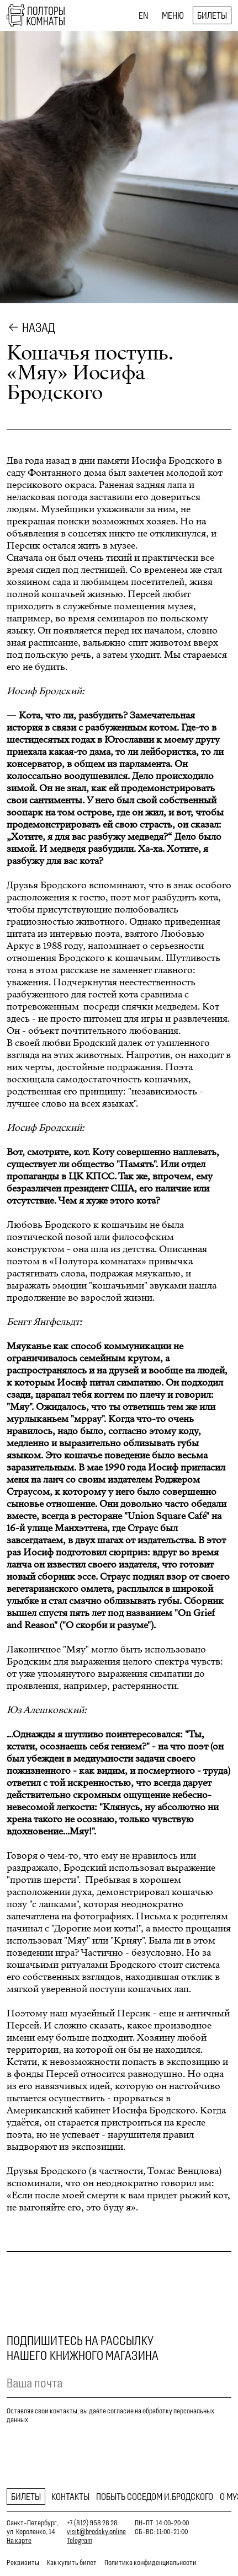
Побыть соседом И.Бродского (154, 2497)
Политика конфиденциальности (150, 2562)
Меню (173, 15)
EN (144, 15)
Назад (38, 327)
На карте (19, 2540)
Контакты (70, 2497)
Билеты (212, 15)
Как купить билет (72, 2562)
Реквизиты (23, 2562)
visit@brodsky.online (96, 2531)
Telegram (79, 2540)
